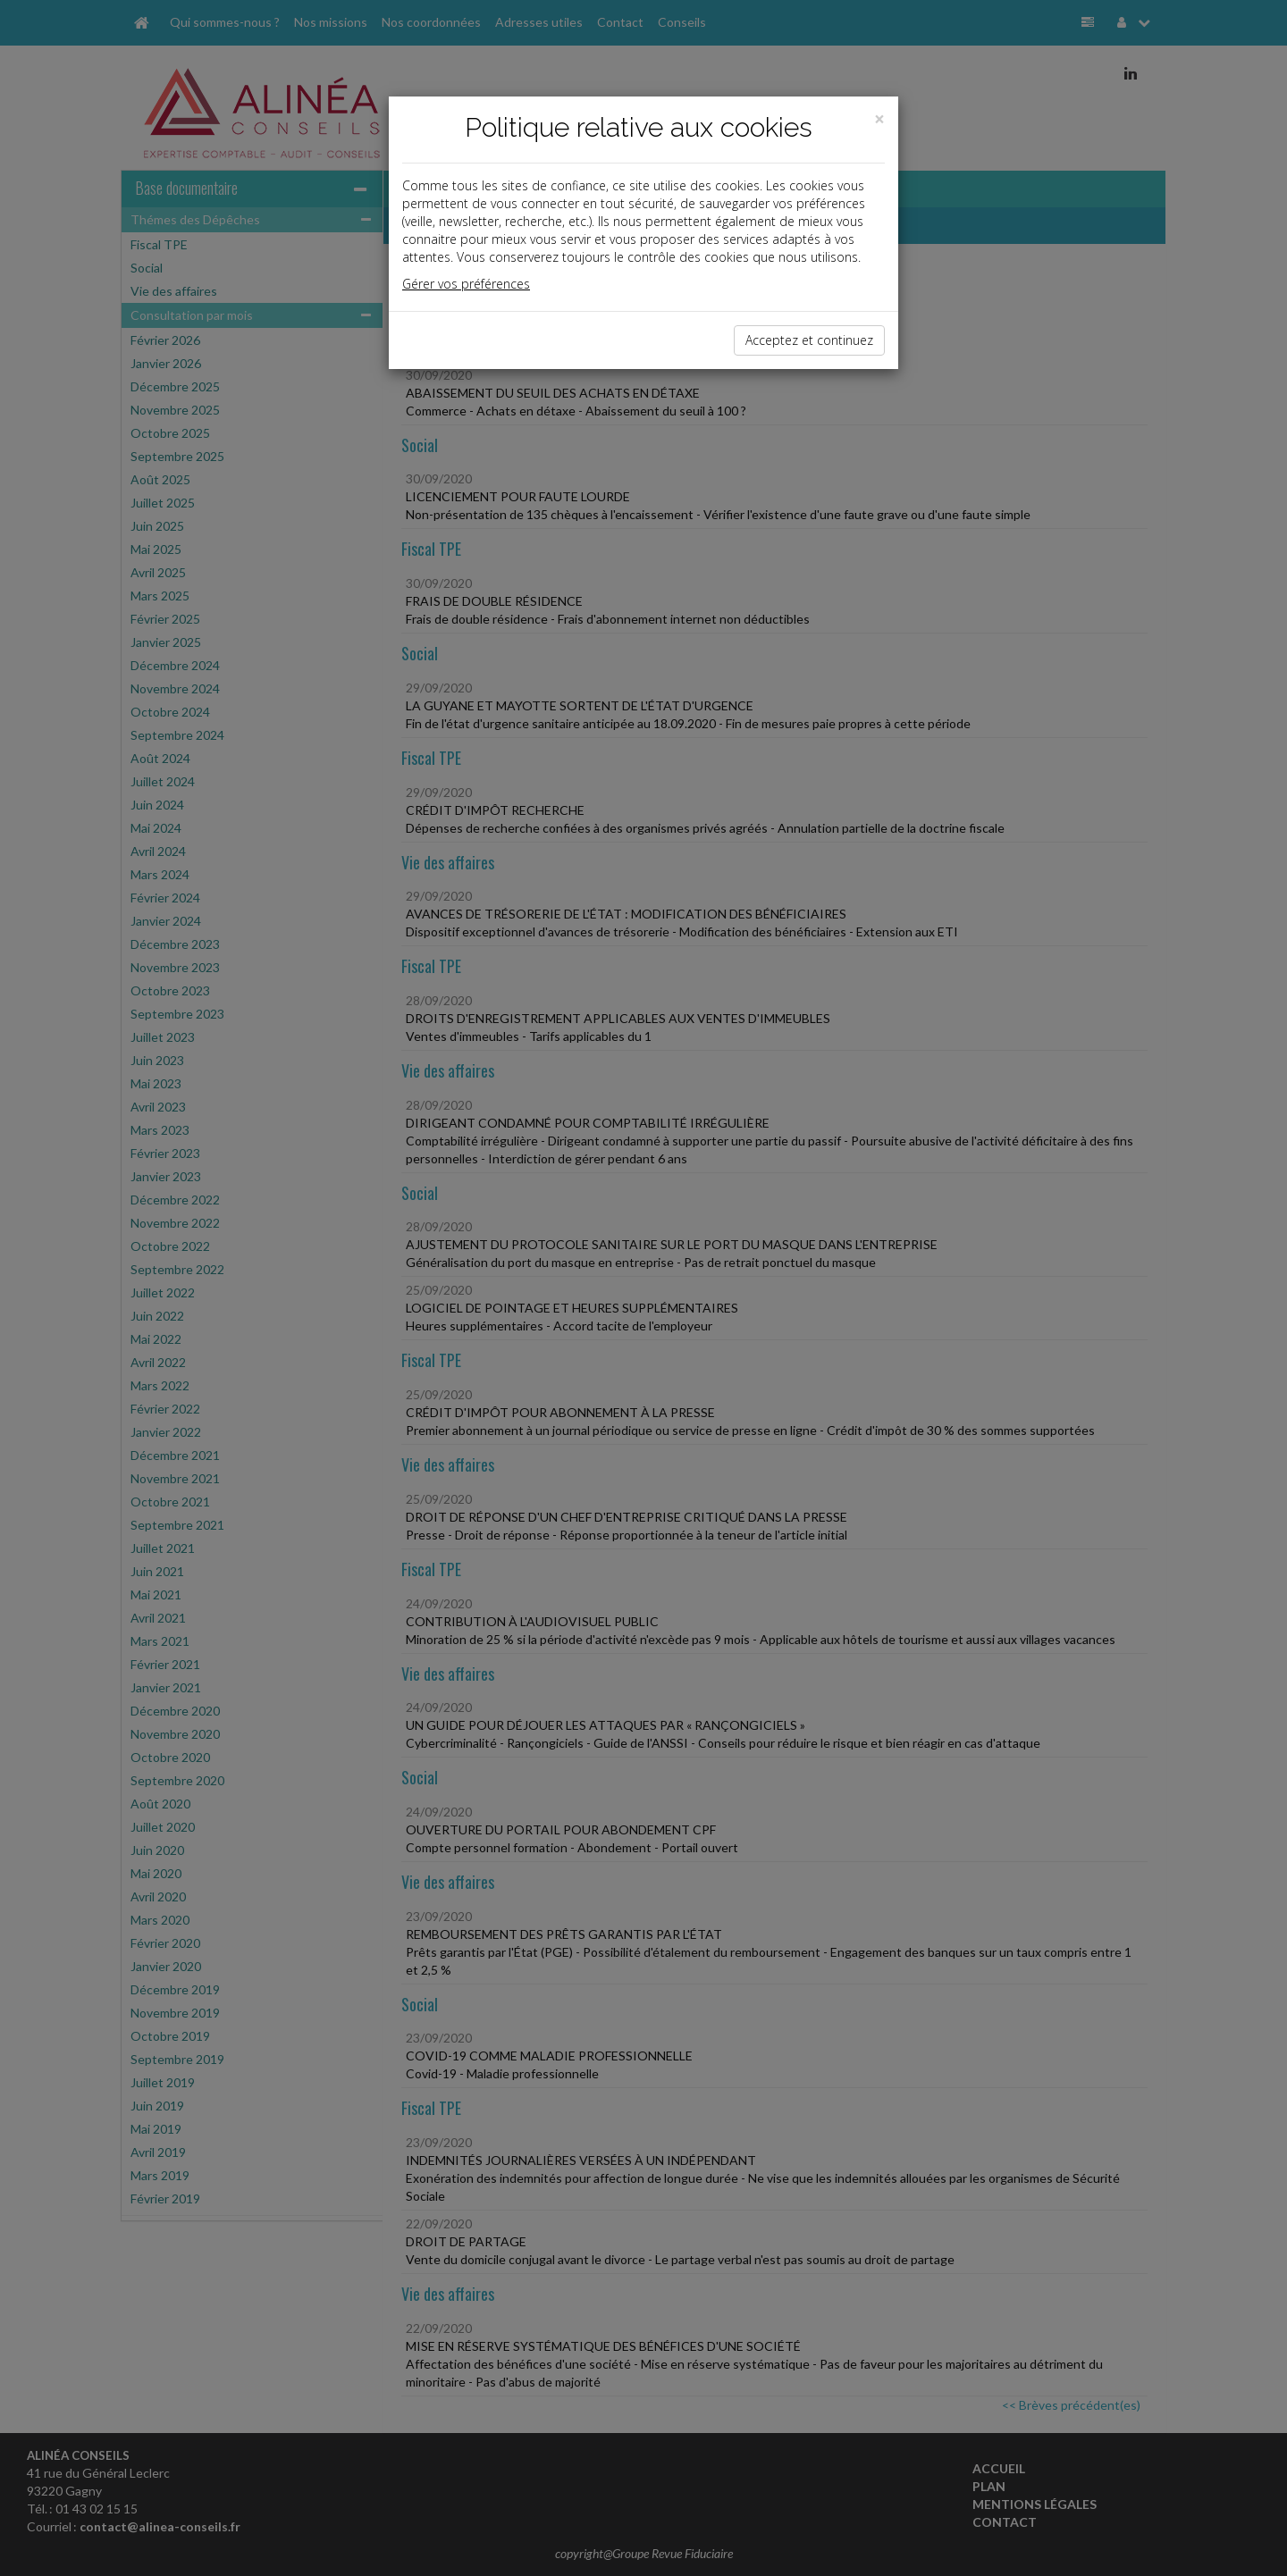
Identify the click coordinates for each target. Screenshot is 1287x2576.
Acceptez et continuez (809, 339)
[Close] (879, 119)
